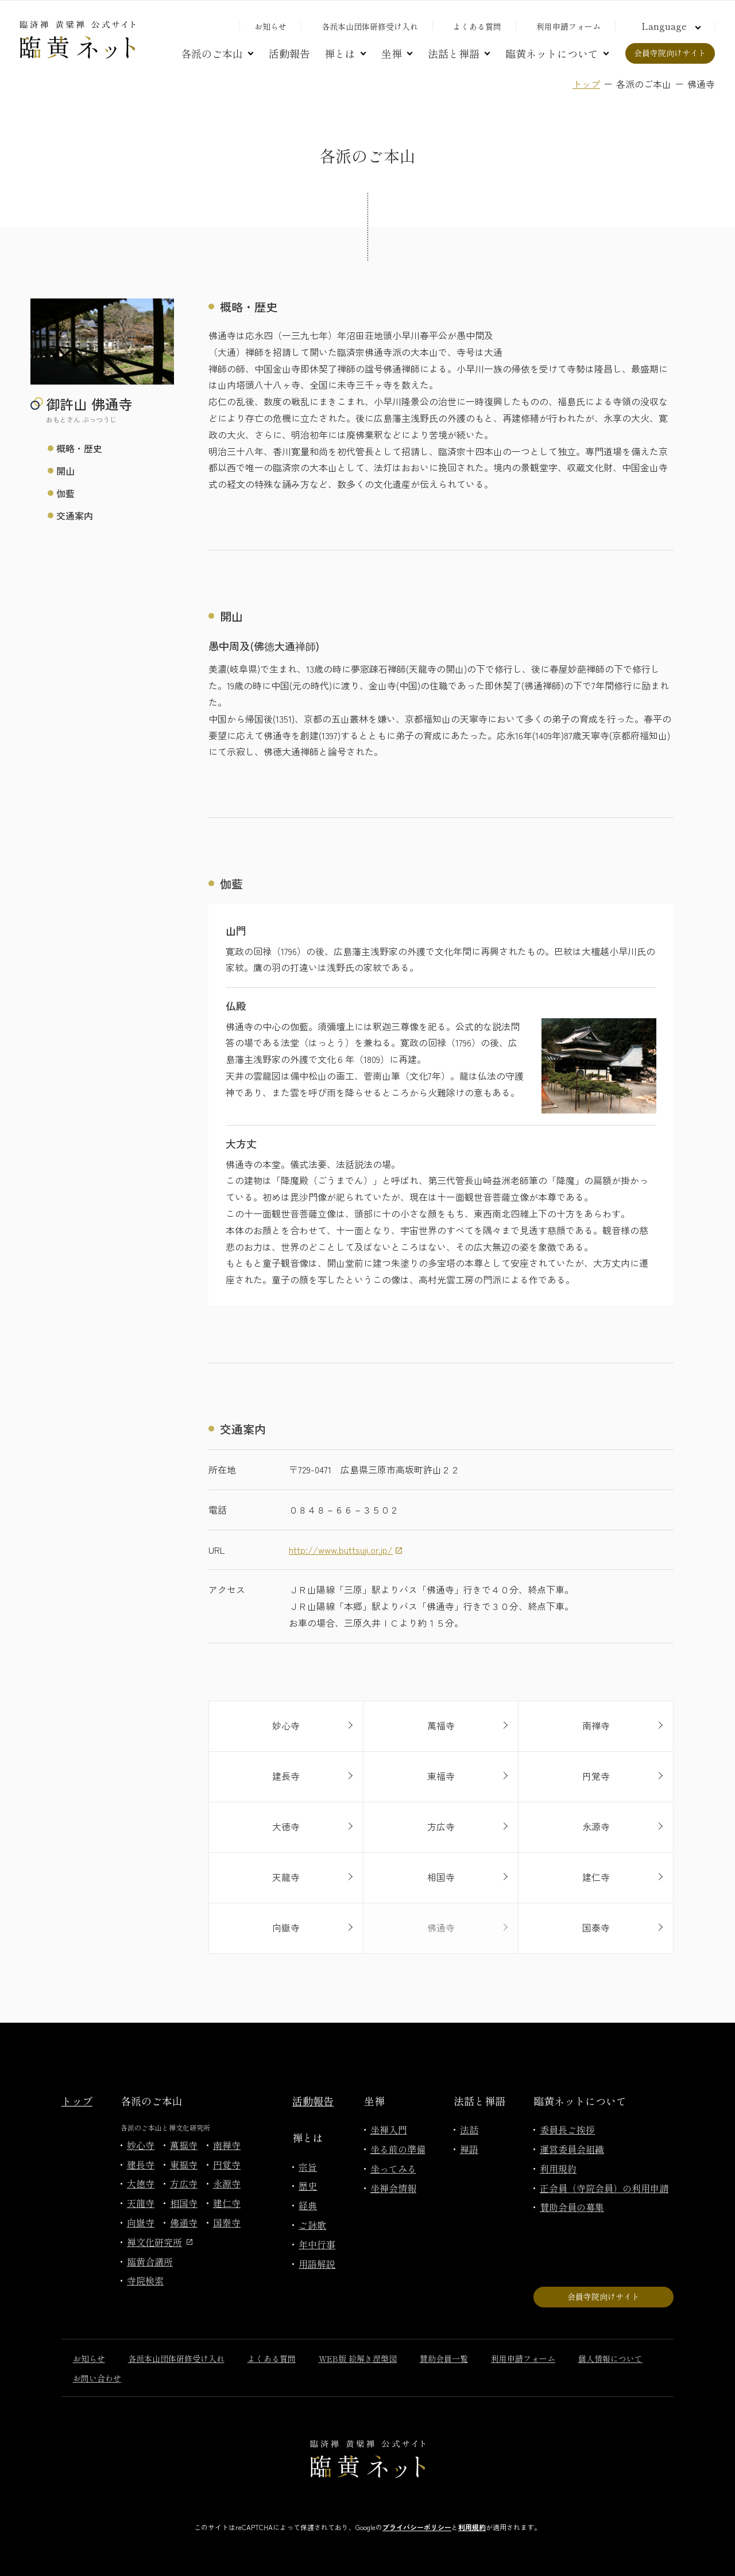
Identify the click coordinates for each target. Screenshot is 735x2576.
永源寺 (227, 2183)
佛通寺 (184, 2222)
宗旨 (308, 2167)
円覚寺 (227, 2164)
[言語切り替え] (669, 26)
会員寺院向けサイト (670, 53)
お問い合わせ (97, 2378)
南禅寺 (227, 2145)
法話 (469, 2129)
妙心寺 (140, 2145)
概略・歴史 (79, 448)
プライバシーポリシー (416, 2527)
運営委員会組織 (572, 2149)
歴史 (308, 2186)
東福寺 (184, 2164)
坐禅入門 (388, 2129)
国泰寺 (227, 2222)
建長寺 (140, 2164)
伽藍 (65, 493)
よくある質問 (477, 26)
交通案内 (74, 515)
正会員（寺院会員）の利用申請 (604, 2188)
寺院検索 (145, 2280)
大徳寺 (140, 2183)
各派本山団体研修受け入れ (370, 26)
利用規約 (558, 2168)
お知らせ (270, 26)
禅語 (469, 2149)
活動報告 (289, 53)
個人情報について (610, 2358)
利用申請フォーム (568, 26)
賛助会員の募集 (572, 2207)
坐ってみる (393, 2168)
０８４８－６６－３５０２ (344, 1509)
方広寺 (184, 2183)
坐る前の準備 (397, 2149)
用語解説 (317, 2264)
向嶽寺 (140, 2222)
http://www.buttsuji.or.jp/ (341, 1550)
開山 (65, 471)
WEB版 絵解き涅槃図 (358, 2358)
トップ (586, 84)
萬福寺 (184, 2145)
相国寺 (184, 2203)
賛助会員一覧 (444, 2358)
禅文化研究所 (159, 2242)
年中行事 (317, 2244)
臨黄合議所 (150, 2261)
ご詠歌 (312, 2225)
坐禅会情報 (393, 2188)
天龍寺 (140, 2203)
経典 (308, 2205)
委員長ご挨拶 (567, 2129)
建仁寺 (227, 2203)
